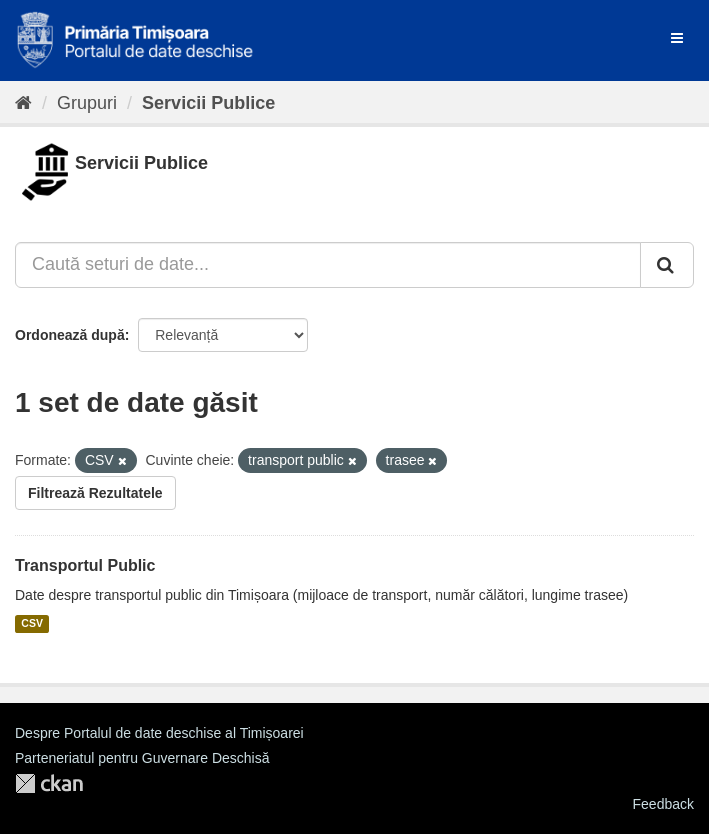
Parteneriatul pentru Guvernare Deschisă (142, 758)
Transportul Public (85, 565)
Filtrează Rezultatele (95, 493)
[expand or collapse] (677, 38)
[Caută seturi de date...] (328, 265)
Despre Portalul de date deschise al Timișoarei (159, 733)
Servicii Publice (208, 103)
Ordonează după (70, 335)
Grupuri (87, 103)
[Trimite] (667, 265)
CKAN (49, 783)
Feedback (663, 804)
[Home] (23, 103)
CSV (32, 624)
